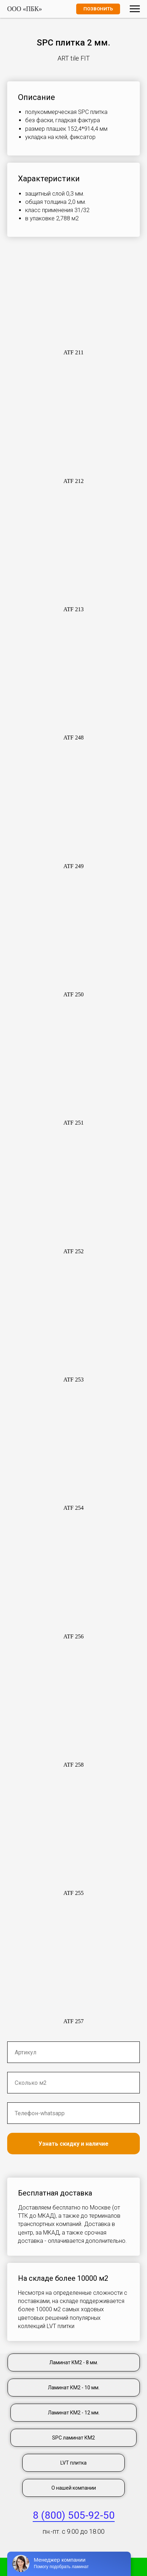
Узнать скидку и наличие (73, 2143)
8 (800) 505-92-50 (74, 2515)
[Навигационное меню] (135, 9)
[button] (73, 302)
